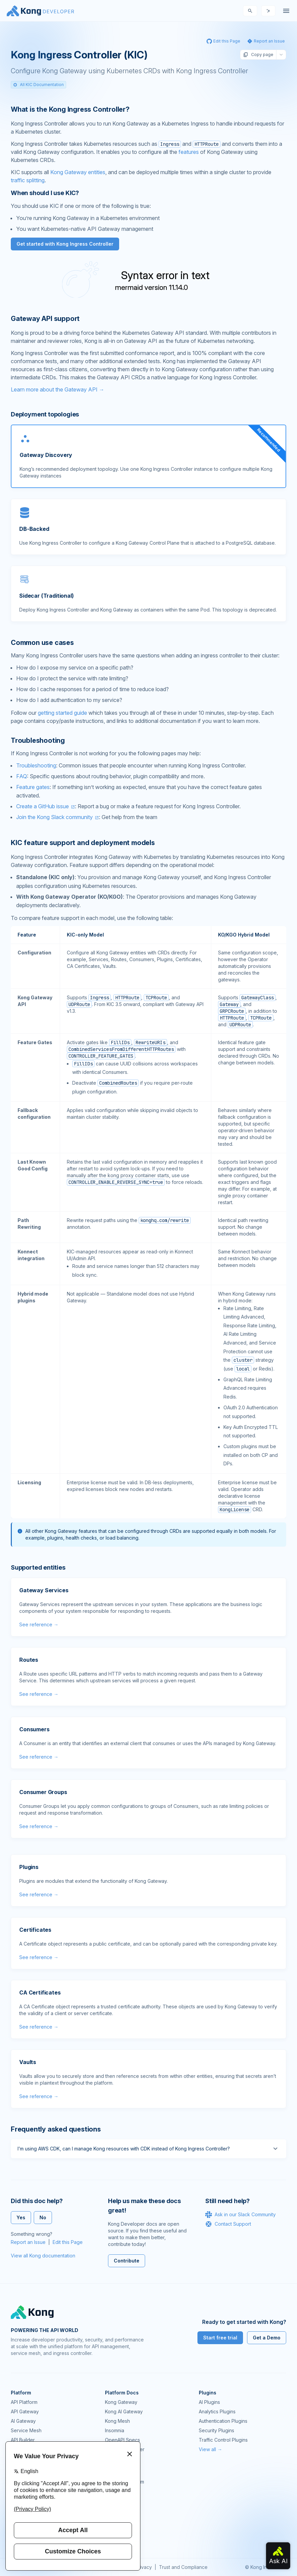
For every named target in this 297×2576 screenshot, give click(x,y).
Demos (112, 2500)
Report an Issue (28, 2242)
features (189, 151)
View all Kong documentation (43, 2255)
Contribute (126, 2260)
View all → (210, 2449)
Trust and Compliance (183, 2567)
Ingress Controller (124, 2449)
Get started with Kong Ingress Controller (65, 244)
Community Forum (124, 2482)
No (42, 2217)
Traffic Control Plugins (223, 2440)
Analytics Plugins (217, 2411)
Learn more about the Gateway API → (57, 389)
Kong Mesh (117, 2421)
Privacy (143, 2567)
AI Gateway (23, 2421)
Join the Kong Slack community (54, 817)
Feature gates (33, 787)
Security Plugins (216, 2430)
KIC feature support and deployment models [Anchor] (83, 843)
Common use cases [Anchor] (42, 643)
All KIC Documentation (38, 84)
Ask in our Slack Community (240, 2214)
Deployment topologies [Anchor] (45, 414)
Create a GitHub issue (42, 806)
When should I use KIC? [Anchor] (45, 192)
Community (117, 2472)
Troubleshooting (36, 765)
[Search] (250, 10)
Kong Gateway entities (77, 172)
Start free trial (220, 2337)
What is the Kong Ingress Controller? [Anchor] (70, 109)
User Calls (116, 2510)
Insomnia (114, 2430)
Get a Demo (266, 2337)
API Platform (24, 2402)
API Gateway (25, 2411)
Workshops (117, 2519)
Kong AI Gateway (124, 2411)
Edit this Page (68, 2242)
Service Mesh (26, 2430)
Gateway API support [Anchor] (45, 319)
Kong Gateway (121, 2402)
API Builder (23, 2440)
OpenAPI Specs (122, 2440)
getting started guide (62, 712)
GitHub (112, 2491)
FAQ (21, 776)
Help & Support (122, 2529)
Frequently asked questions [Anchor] (56, 2129)
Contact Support (228, 2224)
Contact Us (117, 2538)
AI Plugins (209, 2402)
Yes (21, 2217)
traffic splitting (28, 180)
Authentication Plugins (223, 2421)
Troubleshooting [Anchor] (38, 740)
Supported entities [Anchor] (38, 1567)
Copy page (258, 54)
